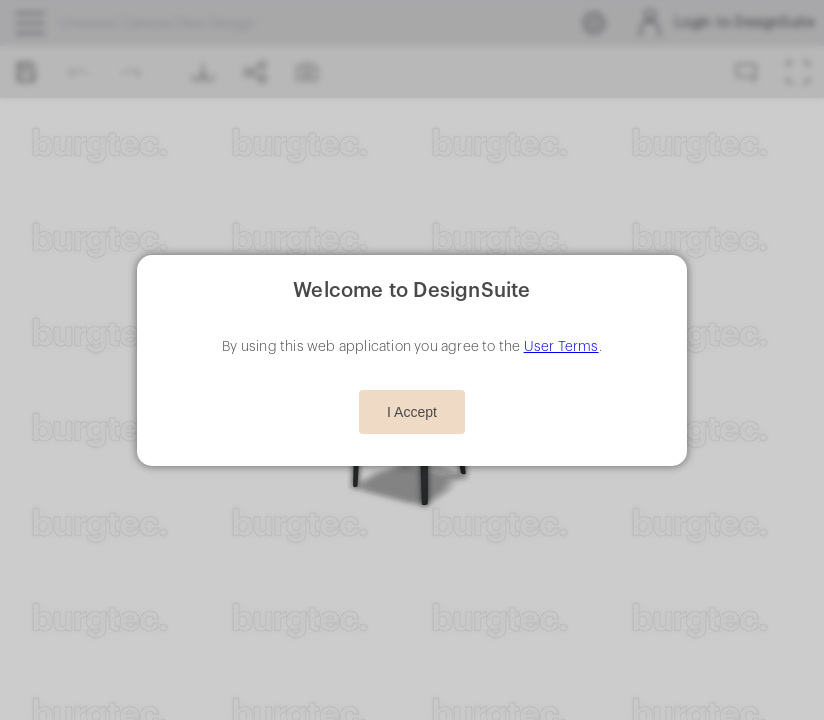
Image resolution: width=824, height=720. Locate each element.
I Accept (412, 412)
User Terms (561, 347)
